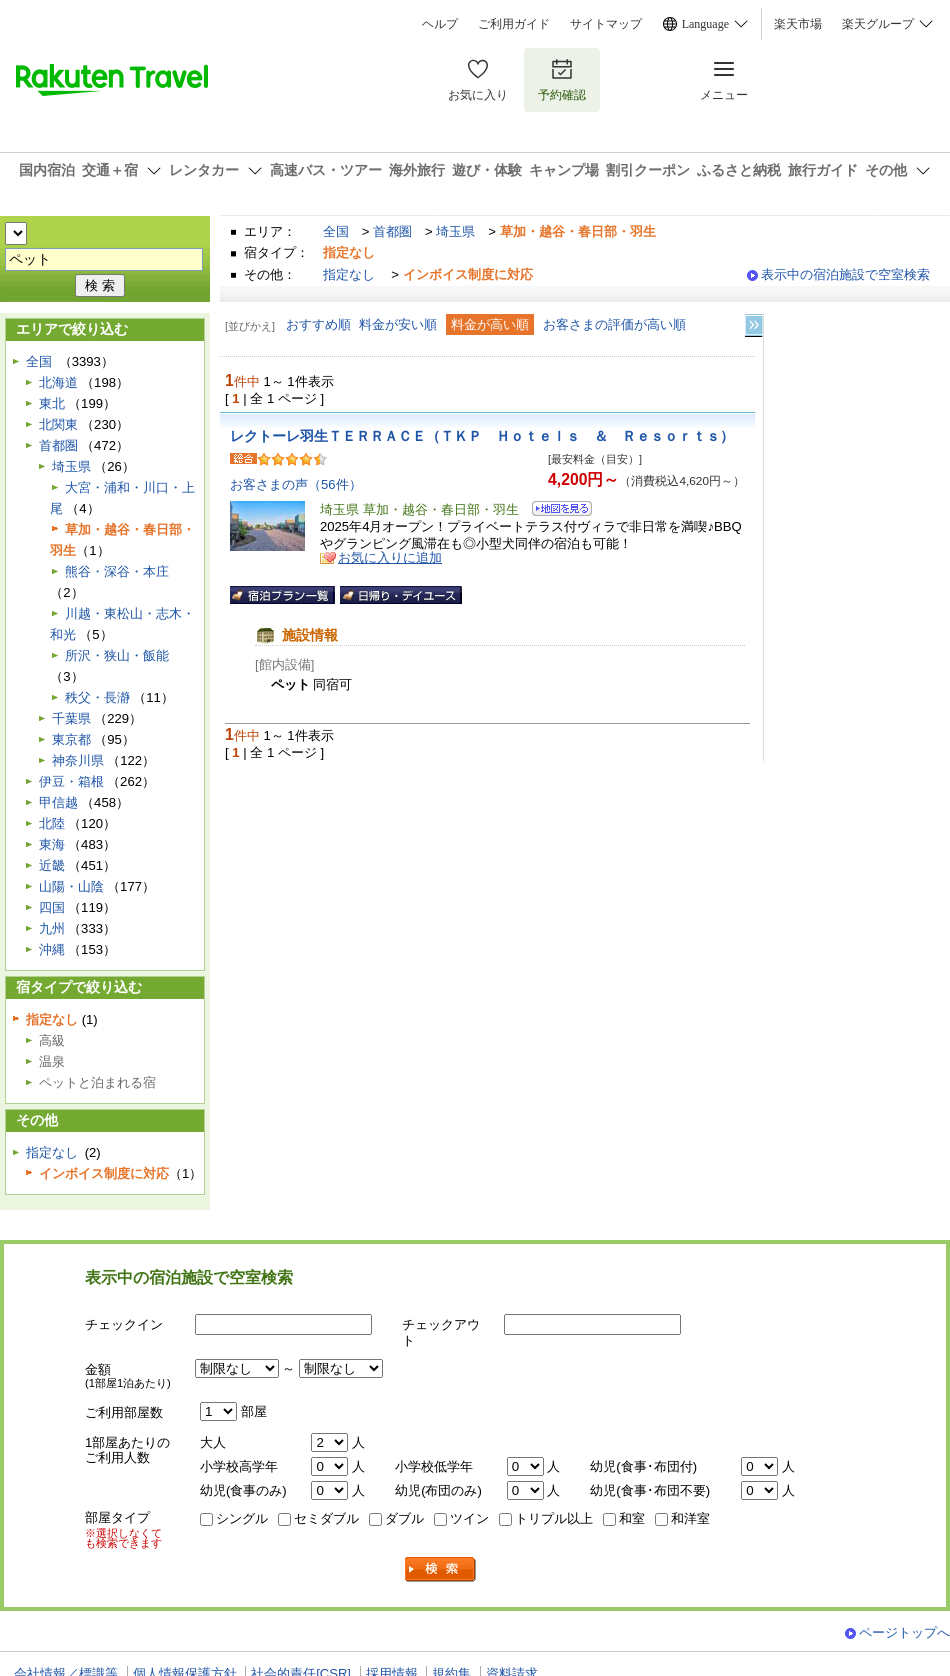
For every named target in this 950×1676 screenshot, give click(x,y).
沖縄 (52, 949)
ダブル (404, 1518)
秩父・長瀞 (97, 697)
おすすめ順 (318, 324)
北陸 (52, 823)
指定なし (349, 274)
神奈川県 (78, 760)
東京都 (71, 739)
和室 (632, 1518)
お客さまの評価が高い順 (614, 324)
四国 (52, 907)
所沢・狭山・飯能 (117, 655)
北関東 (58, 424)
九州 (52, 928)
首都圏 (392, 231)
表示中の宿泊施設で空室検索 (845, 274)
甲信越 (58, 802)
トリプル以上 (554, 1518)
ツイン (469, 1518)
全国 (336, 231)
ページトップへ (904, 1632)
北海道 (58, 382)
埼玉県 (455, 231)
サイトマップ (606, 24)
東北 (52, 403)
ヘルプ (440, 24)
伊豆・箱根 (71, 781)
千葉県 (71, 718)
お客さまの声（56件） (296, 484)
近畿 (52, 865)
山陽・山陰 (71, 886)
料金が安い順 (398, 324)
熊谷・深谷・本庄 (117, 571)
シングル (242, 1518)
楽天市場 (798, 24)
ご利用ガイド (514, 24)
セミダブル (326, 1518)
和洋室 (690, 1518)
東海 (52, 844)
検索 (441, 1569)
